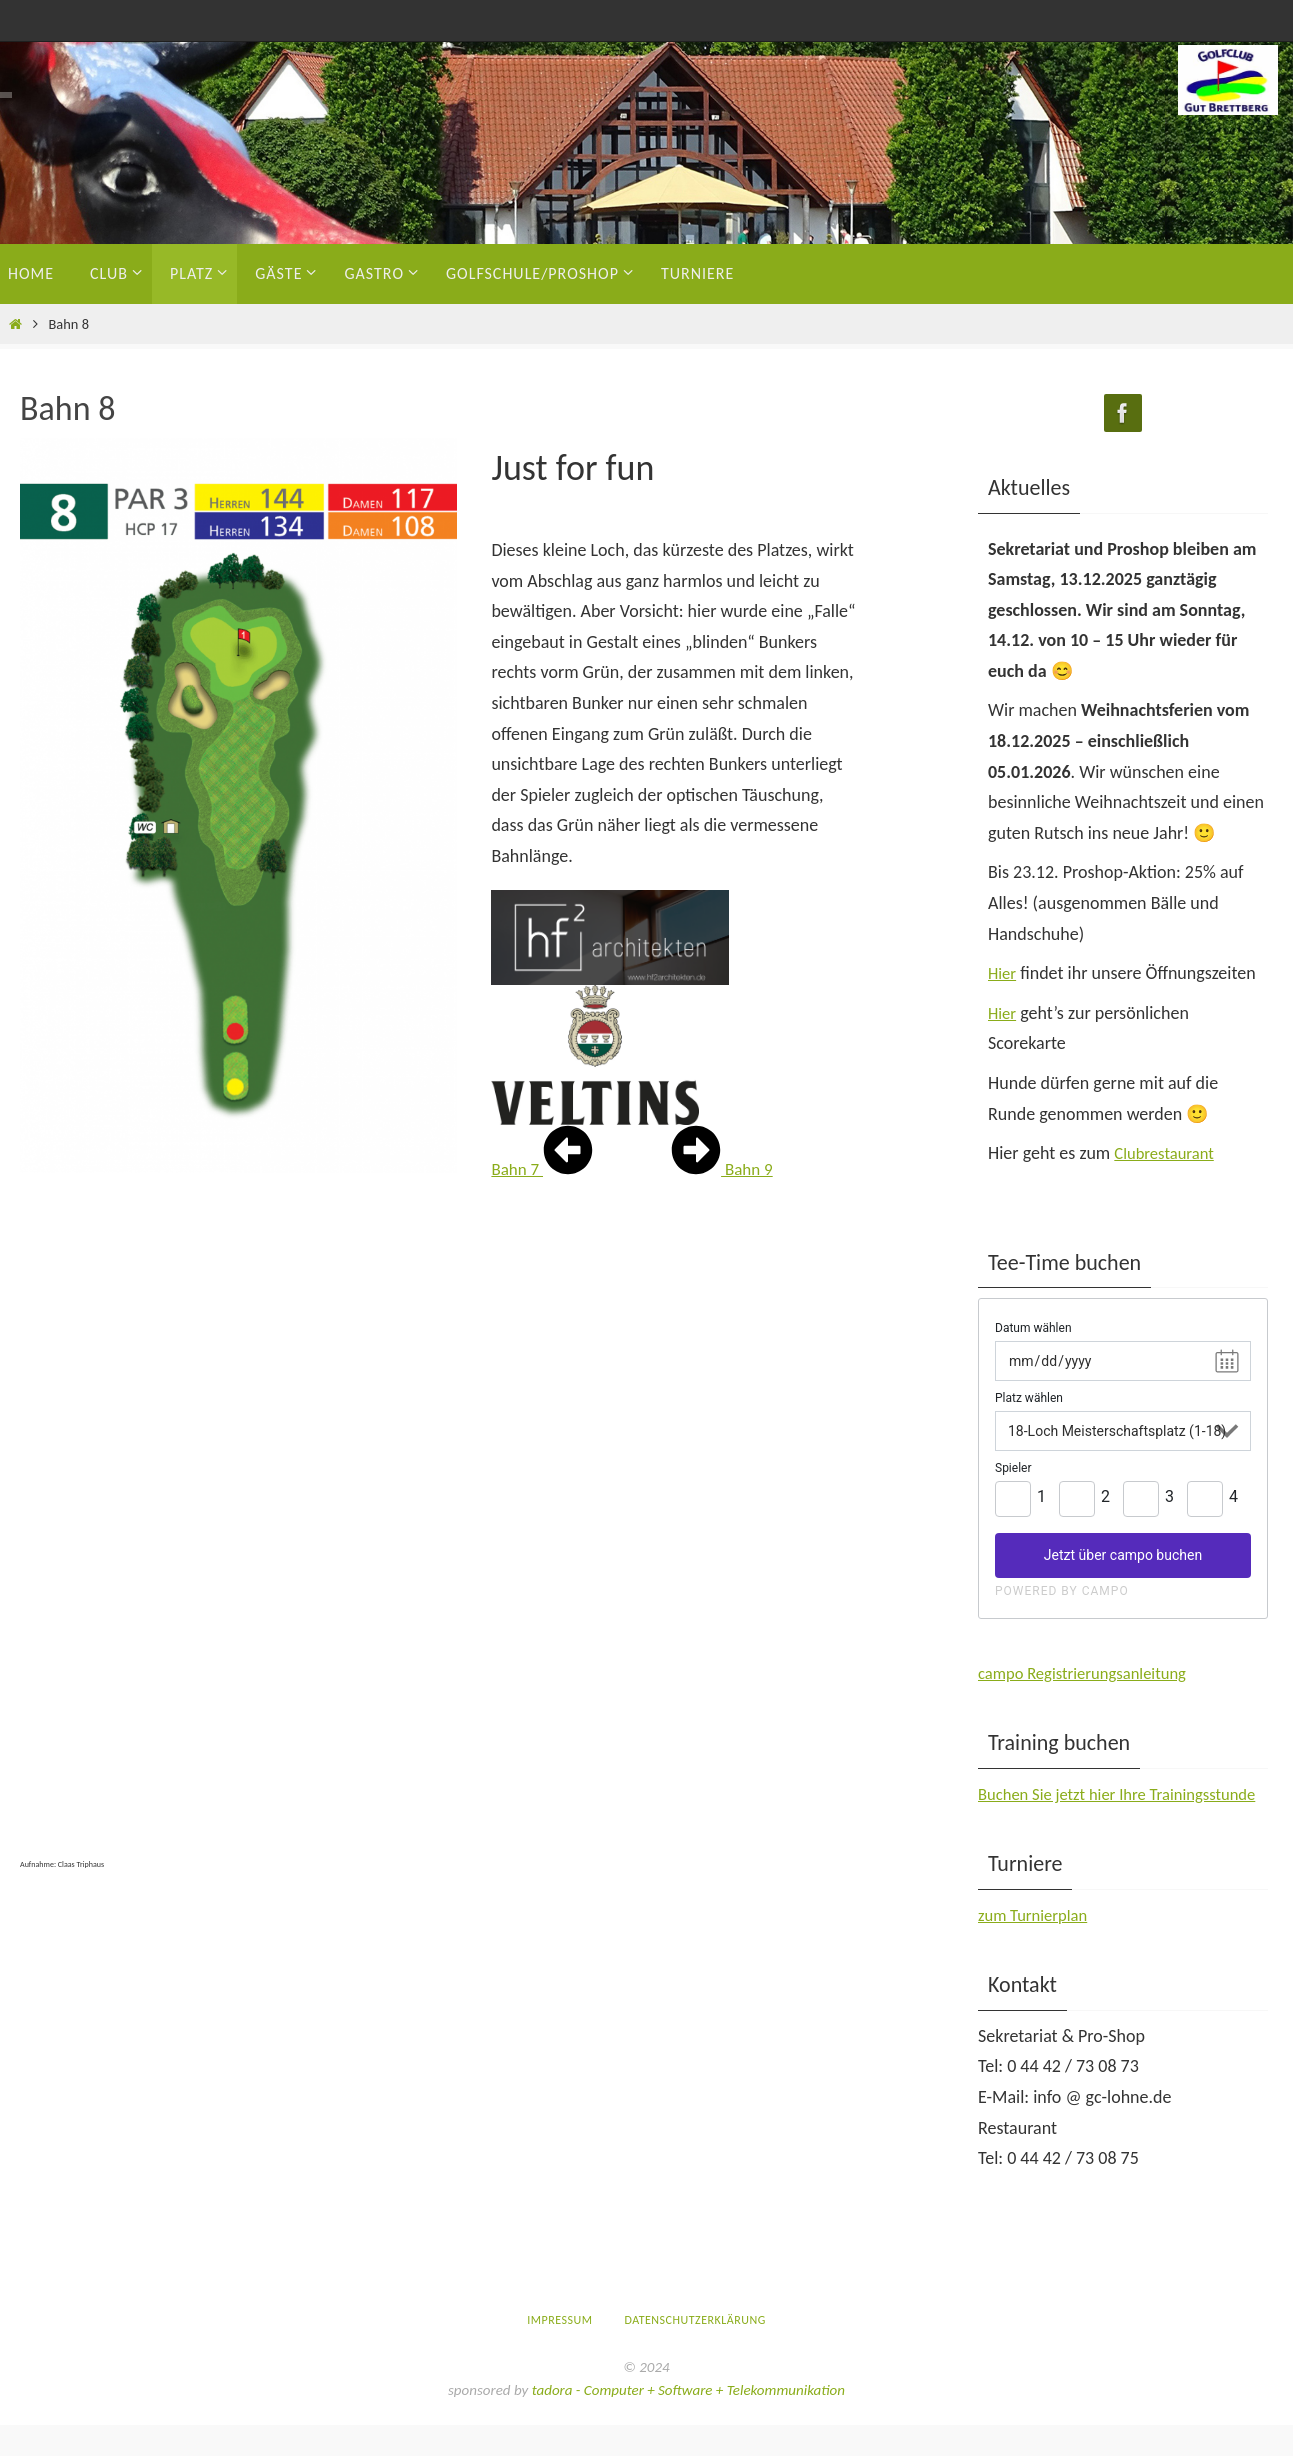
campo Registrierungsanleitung (1091, 1673)
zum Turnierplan (1037, 1945)
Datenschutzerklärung (694, 2350)
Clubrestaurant (1168, 1153)
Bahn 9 (723, 1169)
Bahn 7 (543, 1169)
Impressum (559, 2350)
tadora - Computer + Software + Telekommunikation (688, 2420)
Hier (1003, 973)
